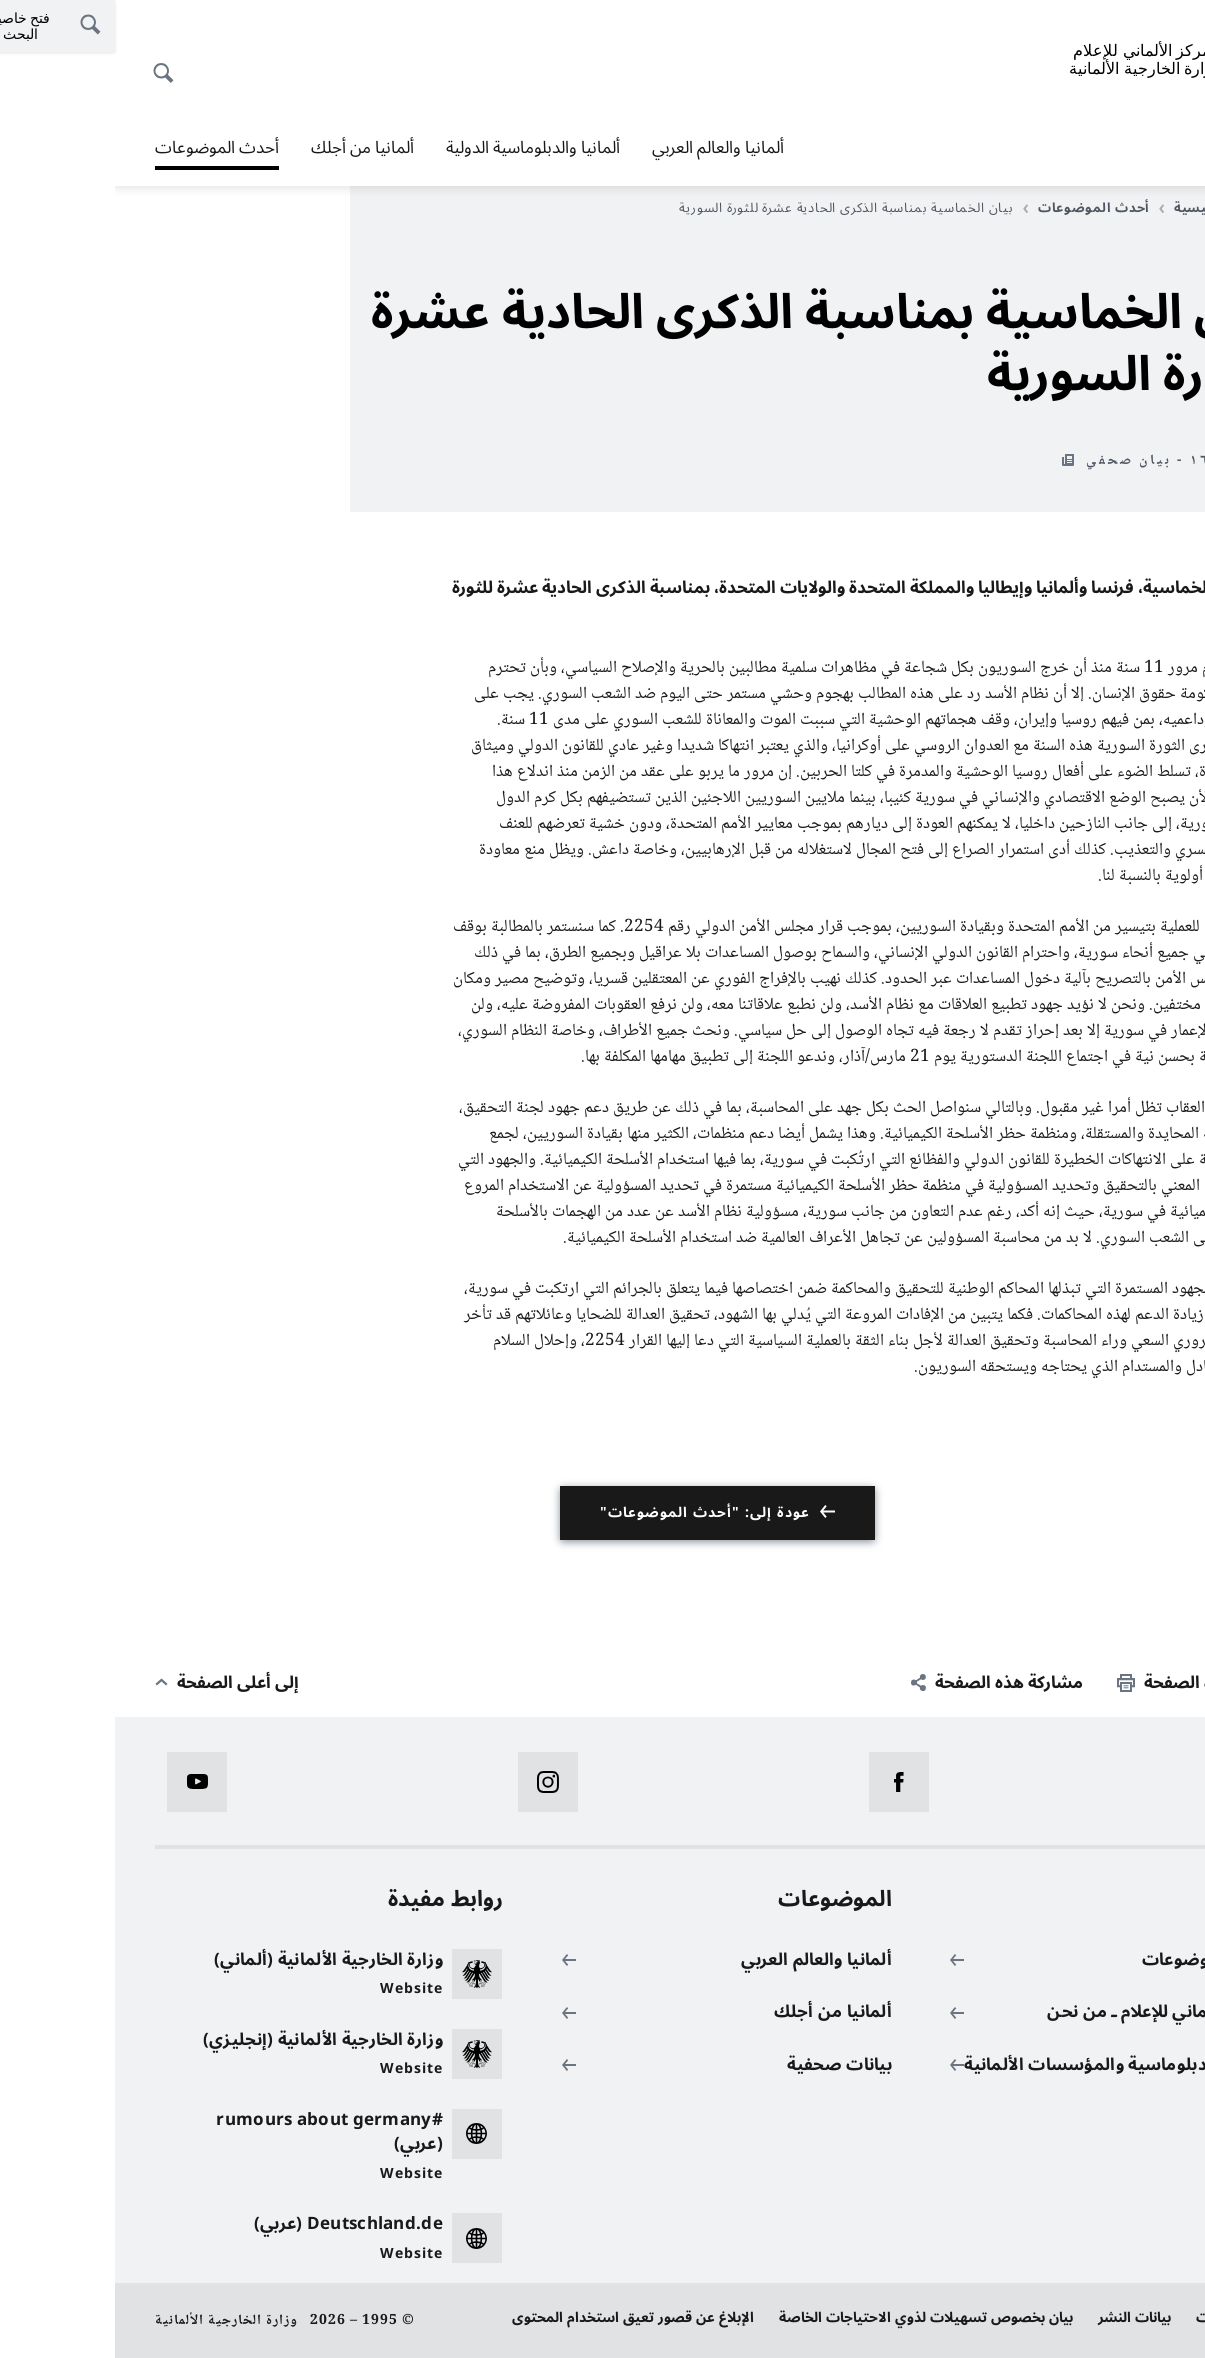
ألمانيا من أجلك (247, 148)
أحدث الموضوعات (102, 148)
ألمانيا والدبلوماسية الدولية (418, 148)
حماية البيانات (1123, 2317)
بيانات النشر (1019, 2317)
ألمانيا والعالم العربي (603, 148)
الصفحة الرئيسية (1104, 208)
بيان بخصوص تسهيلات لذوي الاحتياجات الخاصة (811, 2317)
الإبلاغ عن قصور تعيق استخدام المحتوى (518, 2317)
